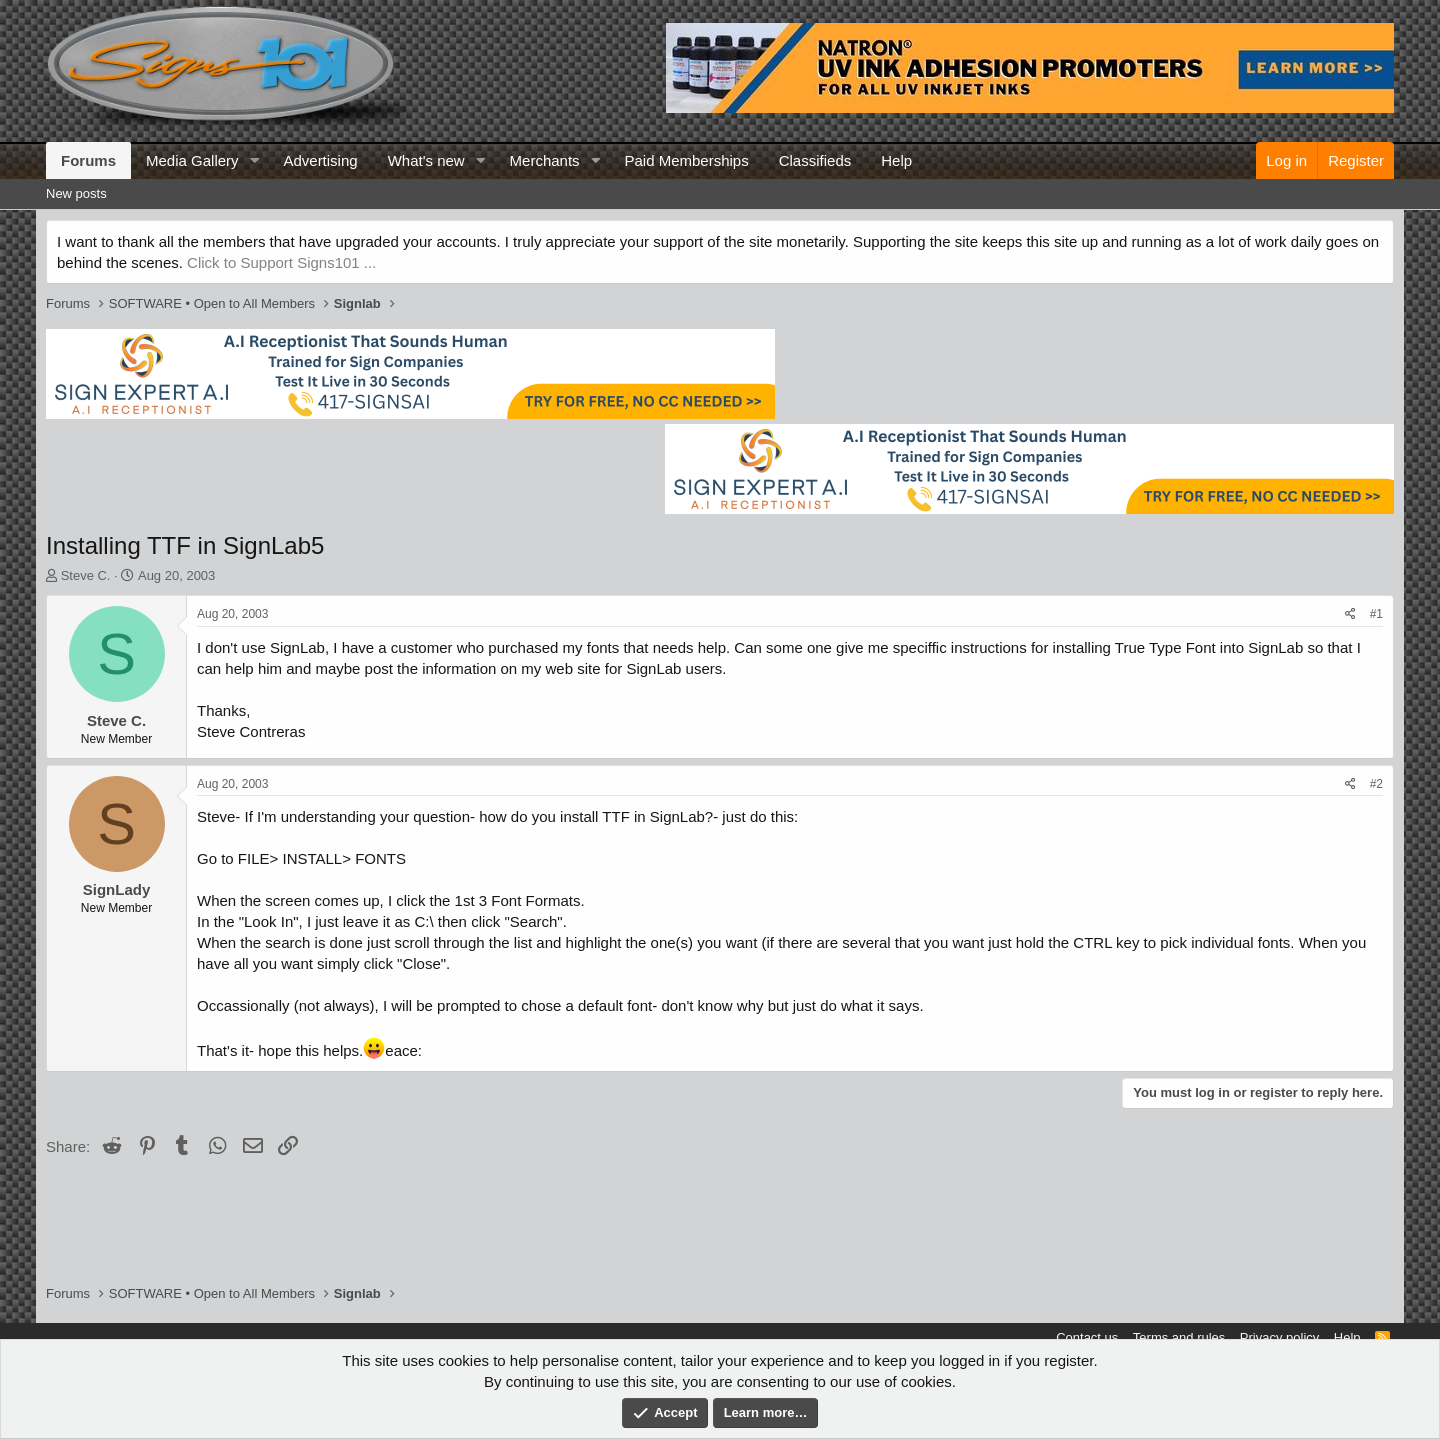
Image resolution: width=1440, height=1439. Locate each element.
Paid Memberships (686, 160)
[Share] (1350, 614)
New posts (76, 193)
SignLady (117, 889)
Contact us (1087, 1337)
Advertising (320, 160)
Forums (88, 160)
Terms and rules (1179, 1337)
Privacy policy (1279, 1337)
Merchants (545, 160)
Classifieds (815, 160)
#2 (1376, 784)
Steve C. (86, 575)
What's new (426, 160)
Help (896, 160)
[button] (254, 160)
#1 (1376, 614)
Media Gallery (192, 160)
